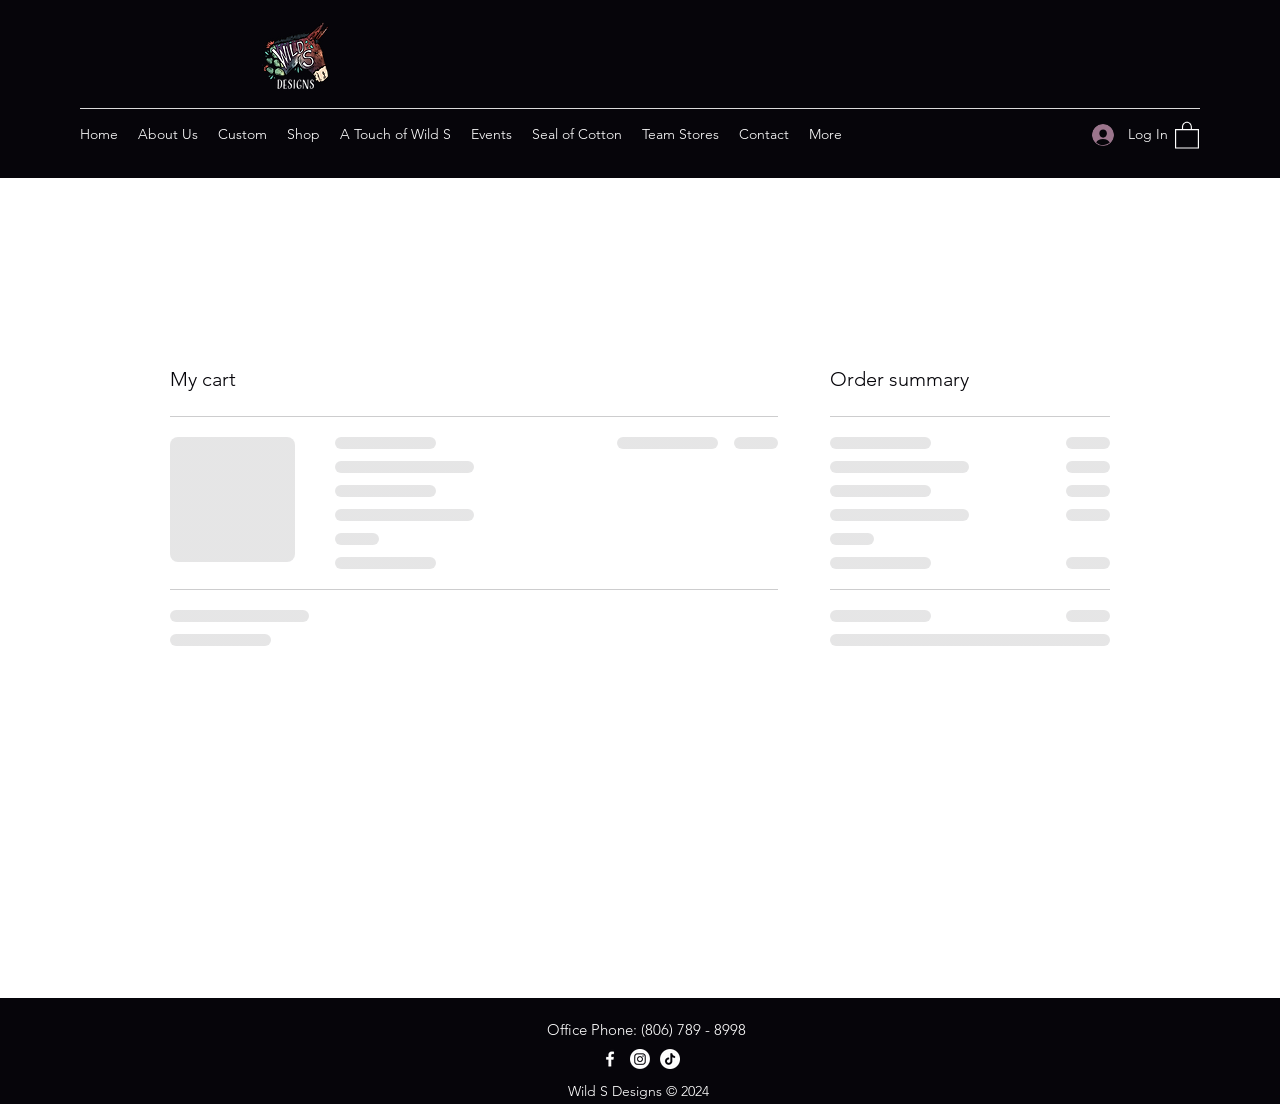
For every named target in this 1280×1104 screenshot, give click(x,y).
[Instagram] (640, 1059)
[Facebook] (610, 1059)
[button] (1187, 134)
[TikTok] (670, 1059)
